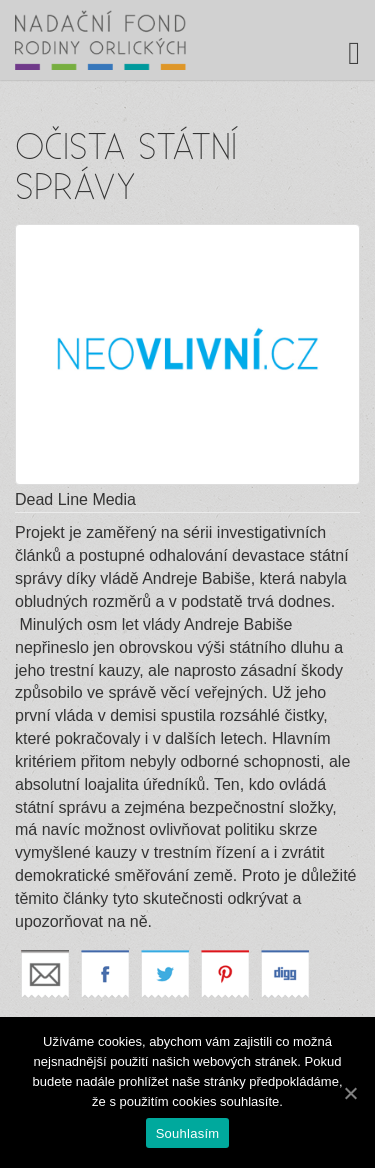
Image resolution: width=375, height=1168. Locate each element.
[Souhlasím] (350, 1093)
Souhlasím (188, 1133)
